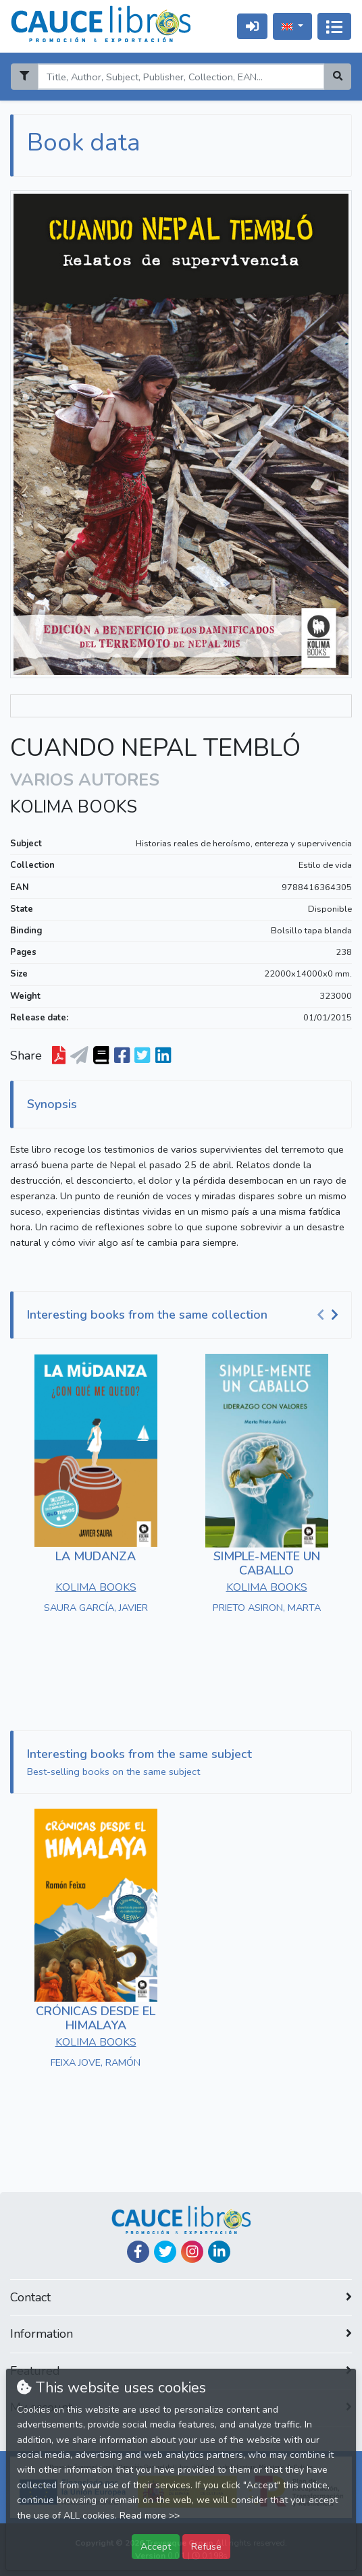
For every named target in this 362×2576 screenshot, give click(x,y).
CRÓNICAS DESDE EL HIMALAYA (95, 2018)
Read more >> (150, 2515)
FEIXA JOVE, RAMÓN (95, 2062)
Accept (155, 2546)
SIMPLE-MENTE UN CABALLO (266, 1563)
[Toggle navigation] (334, 26)
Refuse (206, 2546)
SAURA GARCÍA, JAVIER (96, 1607)
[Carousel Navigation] (329, 1315)
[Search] (181, 76)
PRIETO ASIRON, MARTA (267, 1607)
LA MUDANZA (95, 1556)
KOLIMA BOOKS (73, 807)
